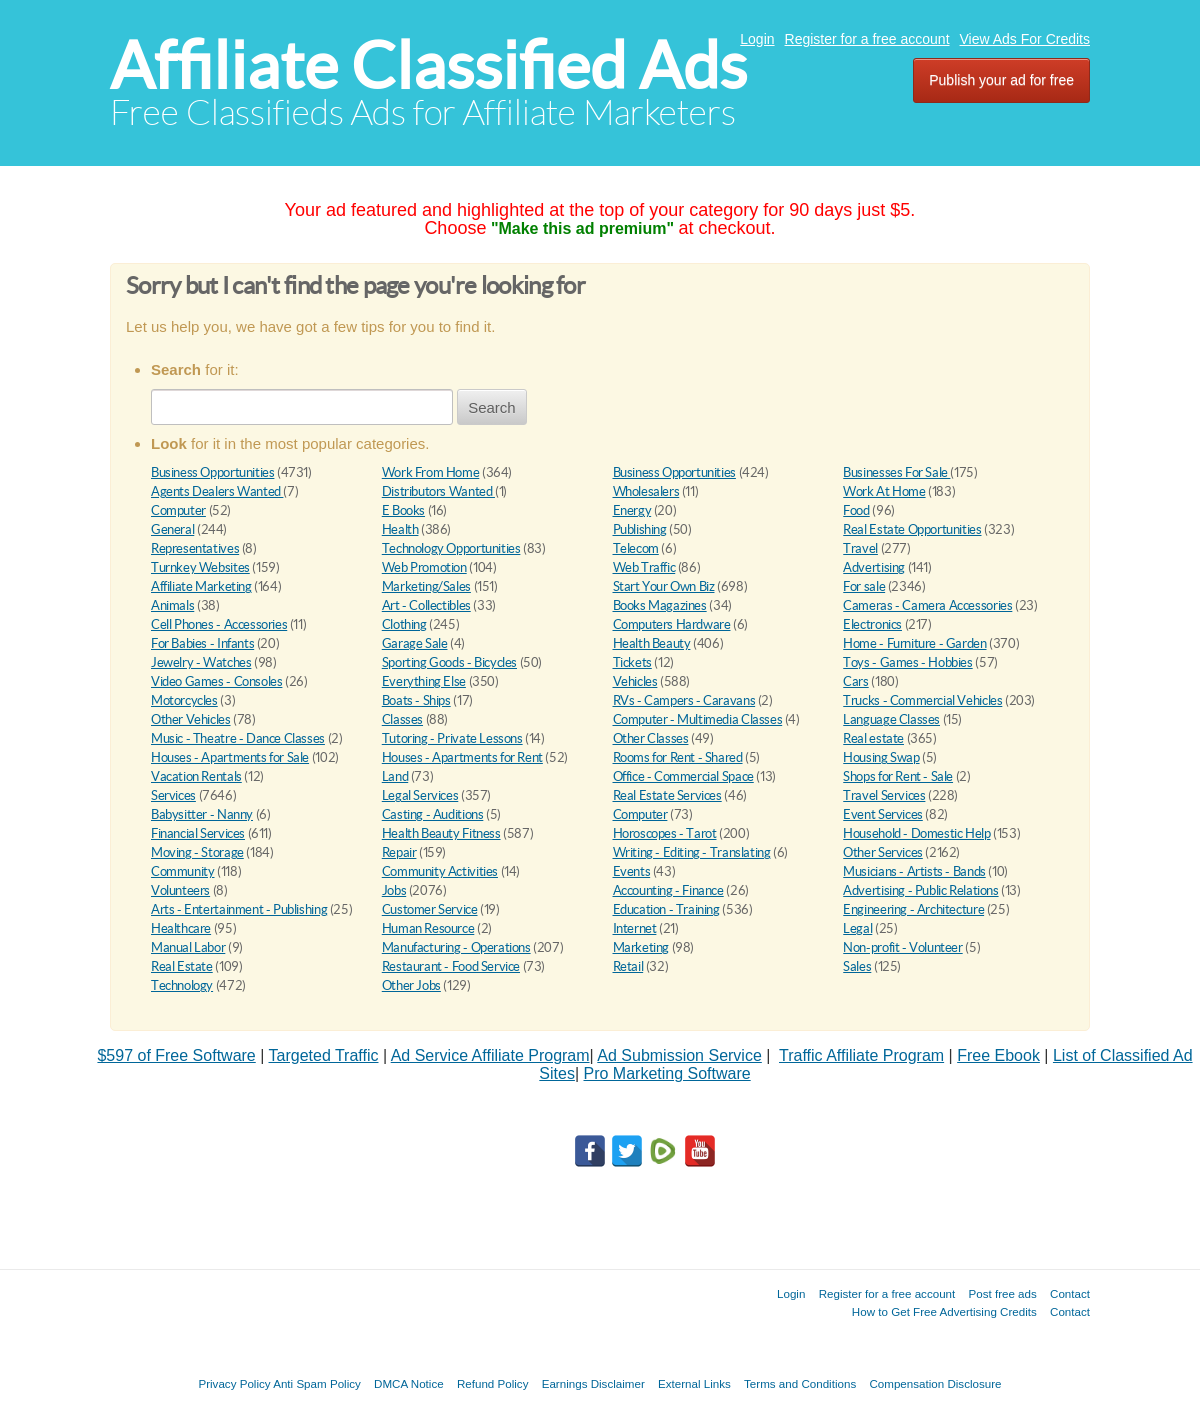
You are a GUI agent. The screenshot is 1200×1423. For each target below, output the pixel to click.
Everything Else (424, 681)
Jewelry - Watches (201, 662)
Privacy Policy (234, 1383)
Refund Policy (493, 1383)
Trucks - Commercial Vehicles (922, 700)
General (172, 529)
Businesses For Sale (896, 472)
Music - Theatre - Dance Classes (238, 738)
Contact (1070, 1293)
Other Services (883, 852)
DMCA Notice (409, 1383)
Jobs (394, 890)
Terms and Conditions (800, 1383)
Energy (632, 510)
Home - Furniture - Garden (914, 643)
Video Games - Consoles (216, 681)
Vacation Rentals (196, 776)
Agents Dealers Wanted (217, 491)
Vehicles (635, 681)
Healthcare (181, 928)
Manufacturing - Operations (456, 947)
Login (757, 39)
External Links (694, 1383)
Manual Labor (188, 947)
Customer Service (430, 909)
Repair (399, 852)
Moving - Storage (197, 852)
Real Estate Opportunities (912, 529)
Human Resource (428, 928)
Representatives (195, 548)
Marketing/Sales (426, 586)
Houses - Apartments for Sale (230, 757)
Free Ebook (998, 1055)
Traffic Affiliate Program (861, 1055)
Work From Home (431, 472)
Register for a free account (867, 39)
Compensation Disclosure (935, 1383)
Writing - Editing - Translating (692, 852)
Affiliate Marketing (201, 586)
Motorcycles (184, 700)
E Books (403, 510)
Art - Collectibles (426, 605)
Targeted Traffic (324, 1055)
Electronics (872, 624)
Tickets (632, 662)
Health (400, 529)
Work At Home (884, 491)
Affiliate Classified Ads (428, 65)
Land (395, 776)
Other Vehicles (191, 719)
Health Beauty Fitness (441, 833)
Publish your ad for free (1001, 80)
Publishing (640, 529)
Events (632, 871)
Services (173, 795)
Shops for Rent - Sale (898, 776)
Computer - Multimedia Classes (698, 719)
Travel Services (884, 795)
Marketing (641, 947)
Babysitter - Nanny (202, 814)
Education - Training (666, 909)
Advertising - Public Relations (920, 890)
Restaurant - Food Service (451, 966)
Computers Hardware (672, 624)
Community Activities (440, 871)
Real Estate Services (667, 795)
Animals (172, 605)
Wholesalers (646, 491)
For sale (864, 586)
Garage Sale (415, 643)
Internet (635, 928)
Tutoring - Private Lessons (452, 738)
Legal (857, 928)
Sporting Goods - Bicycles (449, 662)
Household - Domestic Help (916, 833)
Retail (628, 966)
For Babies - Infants (202, 643)
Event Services (883, 814)
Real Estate (182, 966)
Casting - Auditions (433, 814)
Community (183, 871)
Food (856, 510)
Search (492, 407)
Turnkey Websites (200, 567)
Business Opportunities (212, 472)
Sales (857, 966)
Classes (402, 719)
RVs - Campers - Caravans (684, 700)
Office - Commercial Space (683, 776)
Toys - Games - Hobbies (907, 662)
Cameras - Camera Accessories (927, 605)
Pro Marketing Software (667, 1073)
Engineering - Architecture (913, 909)
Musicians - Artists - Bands (914, 871)
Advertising (874, 567)
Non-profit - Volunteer (902, 947)
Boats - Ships (416, 700)
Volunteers (180, 890)
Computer (178, 510)
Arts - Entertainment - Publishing (239, 909)
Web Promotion (424, 567)
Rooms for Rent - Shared (678, 757)
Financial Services (198, 833)
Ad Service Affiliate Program (490, 1055)
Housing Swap (881, 757)
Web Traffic (644, 567)
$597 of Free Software (176, 1055)
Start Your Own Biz (664, 586)
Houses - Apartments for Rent (462, 757)
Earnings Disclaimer (593, 1383)
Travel (860, 548)
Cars (855, 681)
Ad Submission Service (679, 1055)
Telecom (636, 548)
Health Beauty (652, 643)
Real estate (873, 738)
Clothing (404, 624)
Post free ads (1002, 1293)
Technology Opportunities (451, 548)
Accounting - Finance (668, 890)
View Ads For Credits (1025, 39)
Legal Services (420, 795)
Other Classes (651, 738)
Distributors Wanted (438, 491)
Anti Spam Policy (317, 1383)
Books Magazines (660, 605)
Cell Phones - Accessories (219, 624)
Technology (182, 985)
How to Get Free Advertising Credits (944, 1311)
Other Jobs (411, 985)
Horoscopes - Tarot (665, 833)
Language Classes (891, 719)
